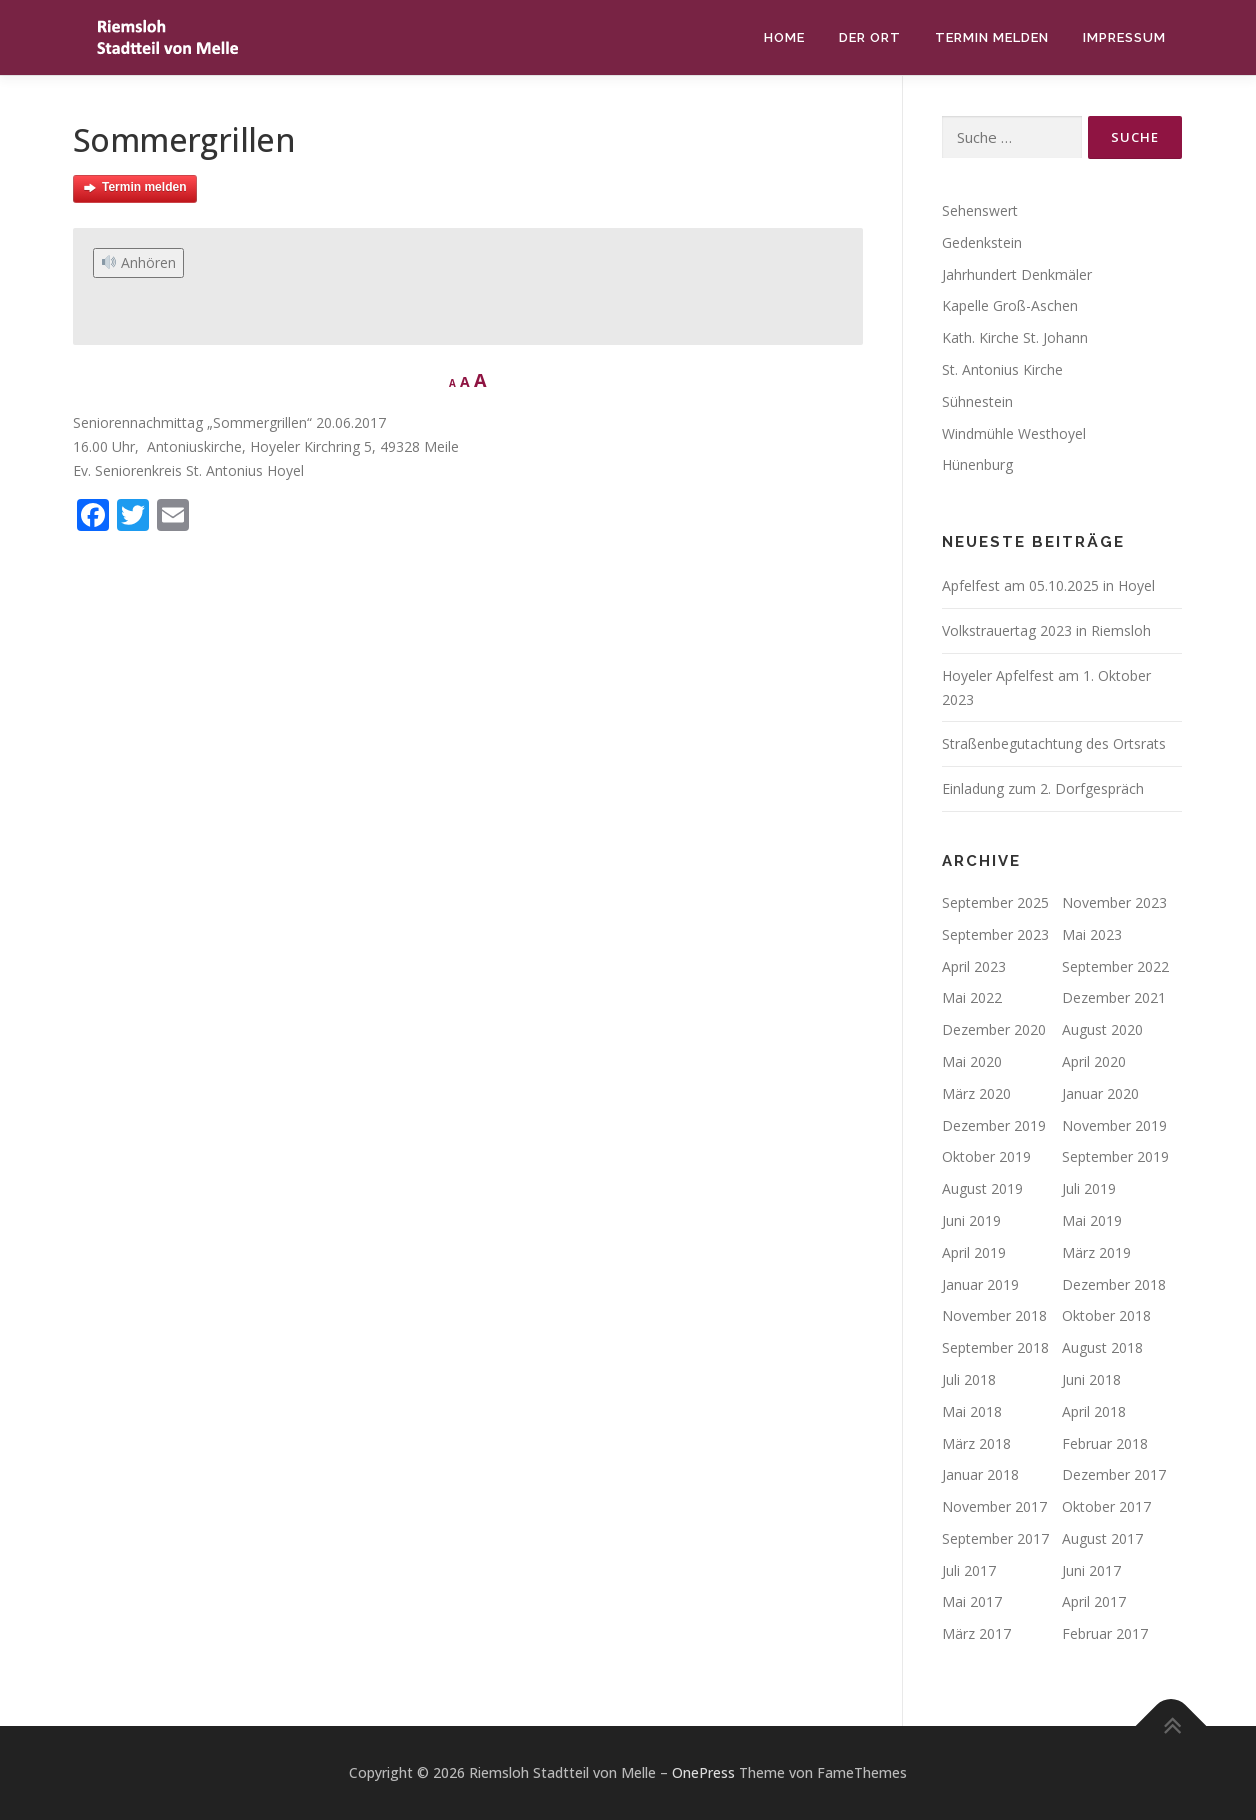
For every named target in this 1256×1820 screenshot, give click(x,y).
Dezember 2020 (994, 1029)
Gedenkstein (982, 242)
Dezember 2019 (994, 1125)
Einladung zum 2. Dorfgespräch (1043, 788)
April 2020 (1094, 1061)
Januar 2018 (980, 1474)
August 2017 (1102, 1538)
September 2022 (1115, 966)
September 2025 (995, 902)
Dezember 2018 (1114, 1284)
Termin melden (992, 37)
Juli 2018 (969, 1379)
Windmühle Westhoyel (1014, 433)
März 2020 (976, 1093)
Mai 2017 (972, 1601)
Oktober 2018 (1106, 1315)
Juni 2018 (1091, 1379)
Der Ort (870, 37)
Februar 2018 (1105, 1443)
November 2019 (1114, 1125)
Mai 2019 (1092, 1220)
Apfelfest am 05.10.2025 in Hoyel (1048, 585)
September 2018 (995, 1347)
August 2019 (982, 1188)
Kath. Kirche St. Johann (1015, 337)
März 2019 (1096, 1252)
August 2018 (1102, 1347)
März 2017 (976, 1633)
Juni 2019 (971, 1220)
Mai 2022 (972, 997)
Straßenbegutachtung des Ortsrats (1054, 743)
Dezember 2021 (1114, 997)
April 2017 (1094, 1601)
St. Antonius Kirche (1002, 369)
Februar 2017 (1105, 1633)
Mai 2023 (1092, 934)
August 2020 (1102, 1029)
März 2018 (976, 1443)
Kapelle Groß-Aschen (1010, 305)
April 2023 (974, 966)
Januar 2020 (1100, 1093)
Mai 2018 (972, 1411)
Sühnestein (977, 401)
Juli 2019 (1089, 1188)
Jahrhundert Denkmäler (1017, 274)
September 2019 (1115, 1156)
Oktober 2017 (1106, 1506)
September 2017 (995, 1538)
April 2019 (974, 1252)
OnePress (703, 1772)
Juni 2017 (1091, 1570)
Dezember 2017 (1114, 1474)
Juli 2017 (969, 1570)
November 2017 (994, 1506)
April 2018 (1094, 1411)
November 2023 (1114, 902)
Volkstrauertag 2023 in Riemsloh (1046, 630)
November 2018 (994, 1315)
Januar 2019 (980, 1284)
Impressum (1124, 37)
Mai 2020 (972, 1061)
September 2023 (995, 934)
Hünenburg (977, 464)
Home (784, 37)
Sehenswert (980, 210)
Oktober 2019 (986, 1156)
